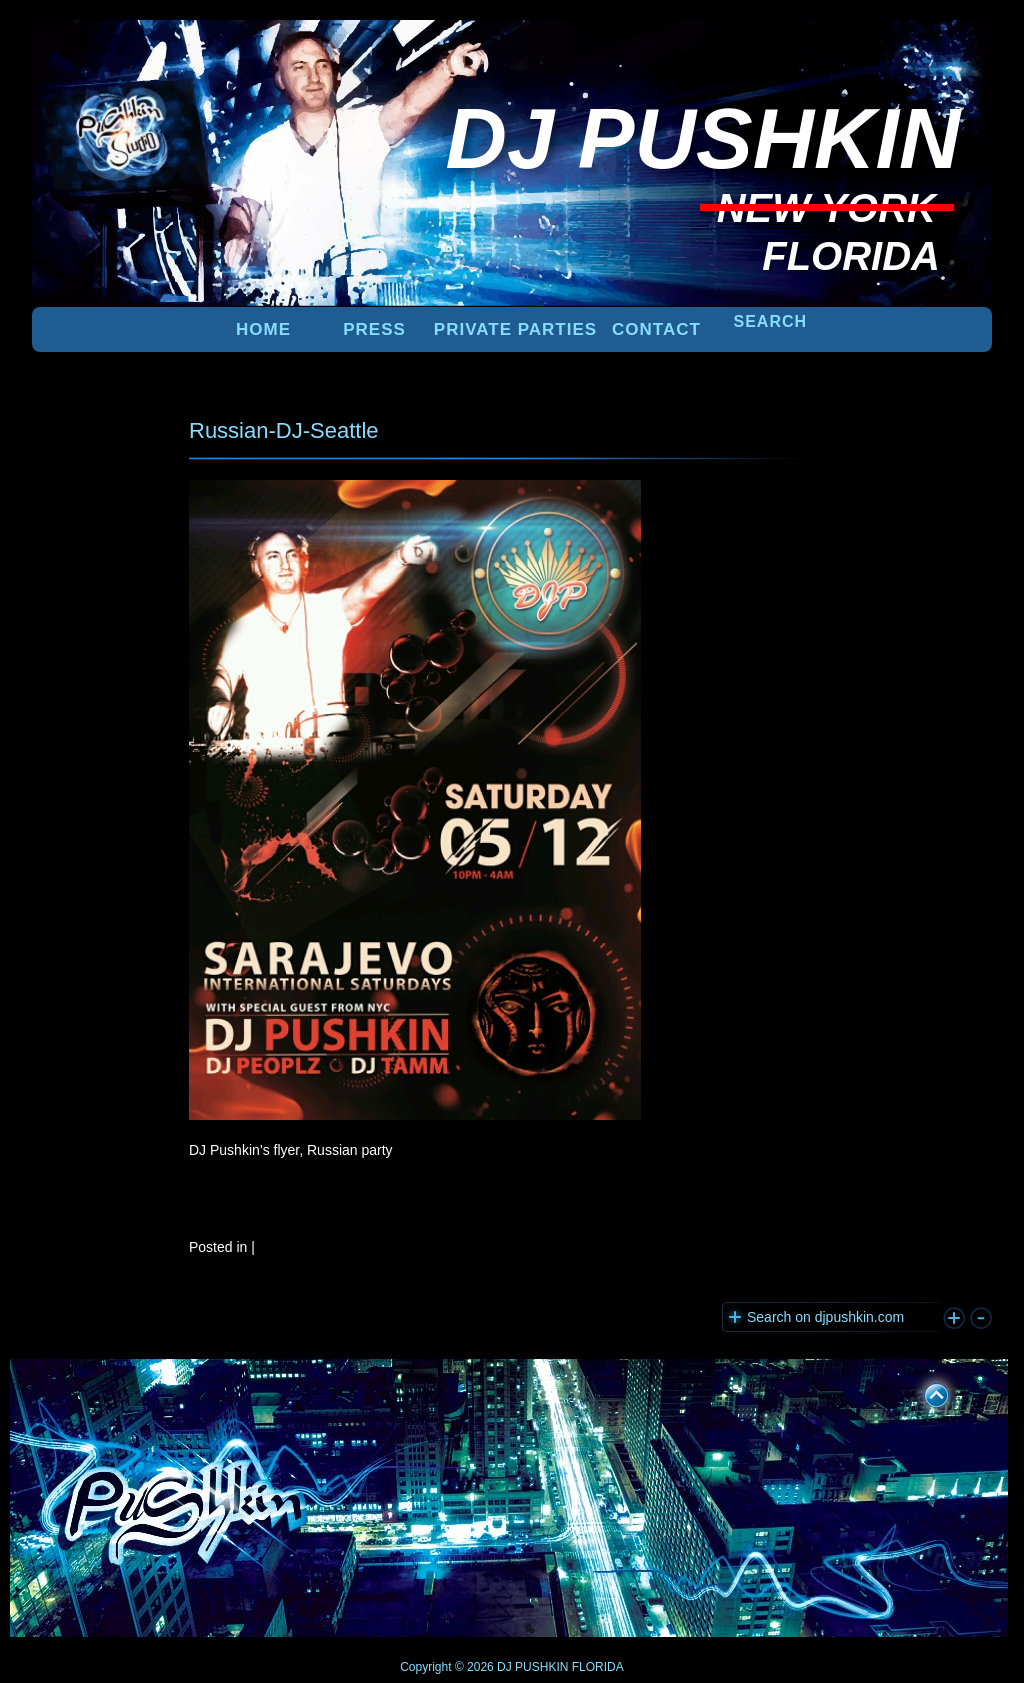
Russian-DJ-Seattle (284, 430)
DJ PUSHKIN (531, 1667)
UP (923, 1392)
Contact (656, 329)
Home (263, 329)
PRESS (374, 329)
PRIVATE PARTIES (515, 329)
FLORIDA (598, 1667)
